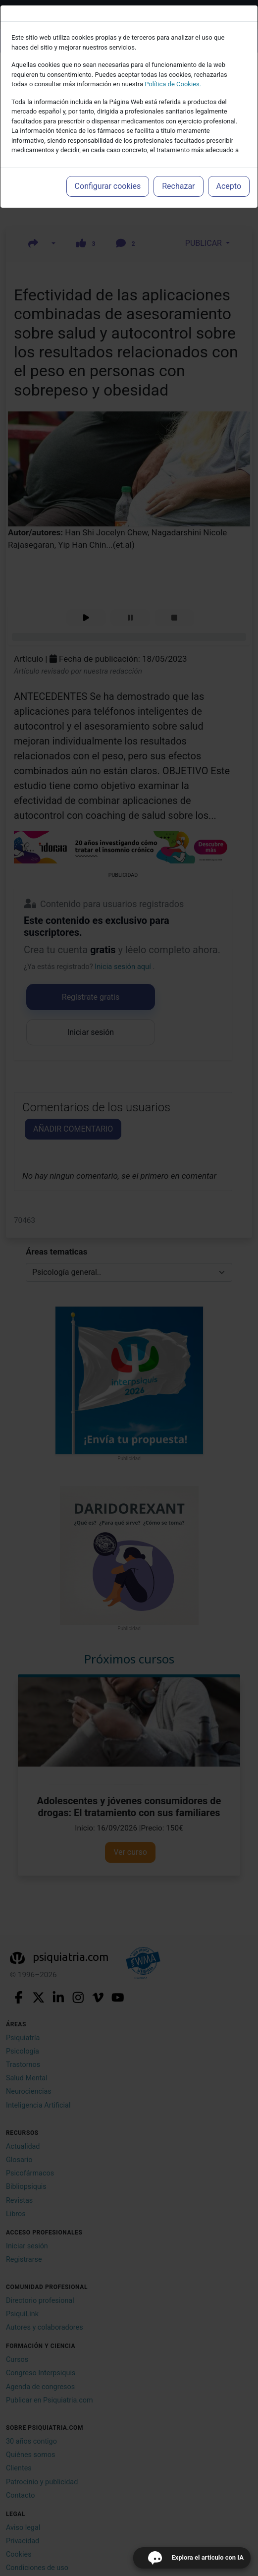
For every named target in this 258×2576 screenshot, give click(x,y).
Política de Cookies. (173, 84)
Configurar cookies (108, 186)
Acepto (228, 186)
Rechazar (178, 186)
